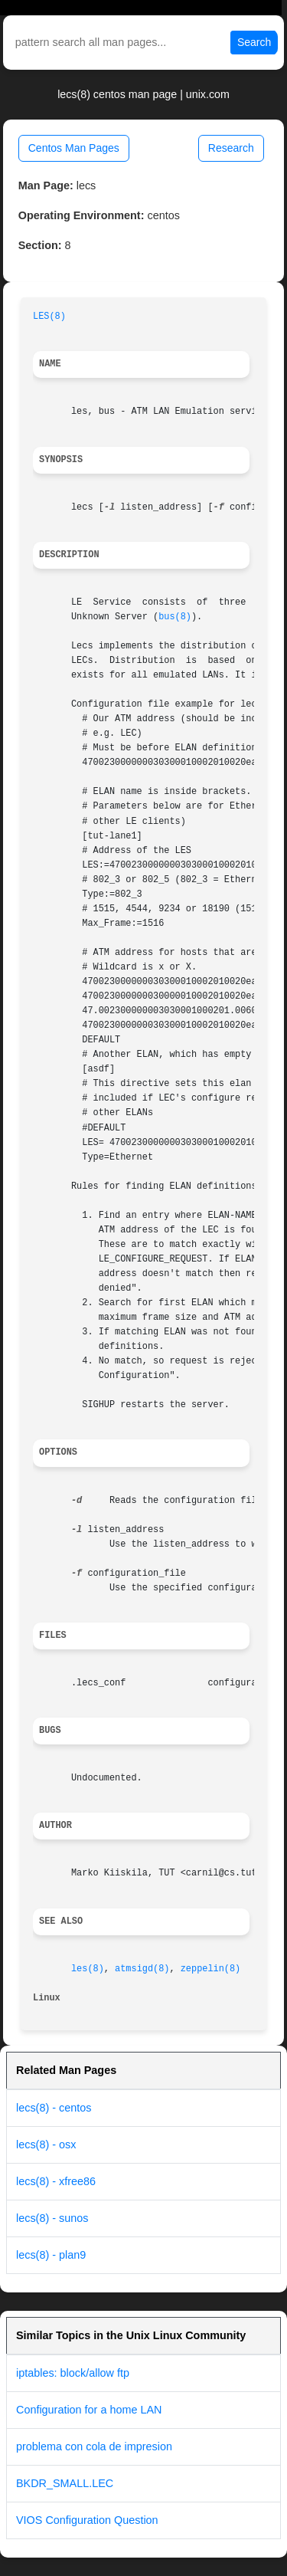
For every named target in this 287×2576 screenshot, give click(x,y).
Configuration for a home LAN (88, 2410)
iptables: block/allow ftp (72, 2373)
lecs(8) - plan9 (51, 2255)
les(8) (87, 1969)
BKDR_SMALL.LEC (64, 2483)
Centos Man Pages (73, 148)
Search (254, 42)
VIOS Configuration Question (87, 2520)
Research (231, 148)
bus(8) (174, 617)
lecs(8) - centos (53, 2108)
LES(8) (49, 316)
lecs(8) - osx (46, 2144)
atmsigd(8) (142, 1969)
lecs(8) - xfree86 (56, 2181)
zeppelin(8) (211, 1969)
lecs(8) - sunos (52, 2218)
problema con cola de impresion (94, 2446)
